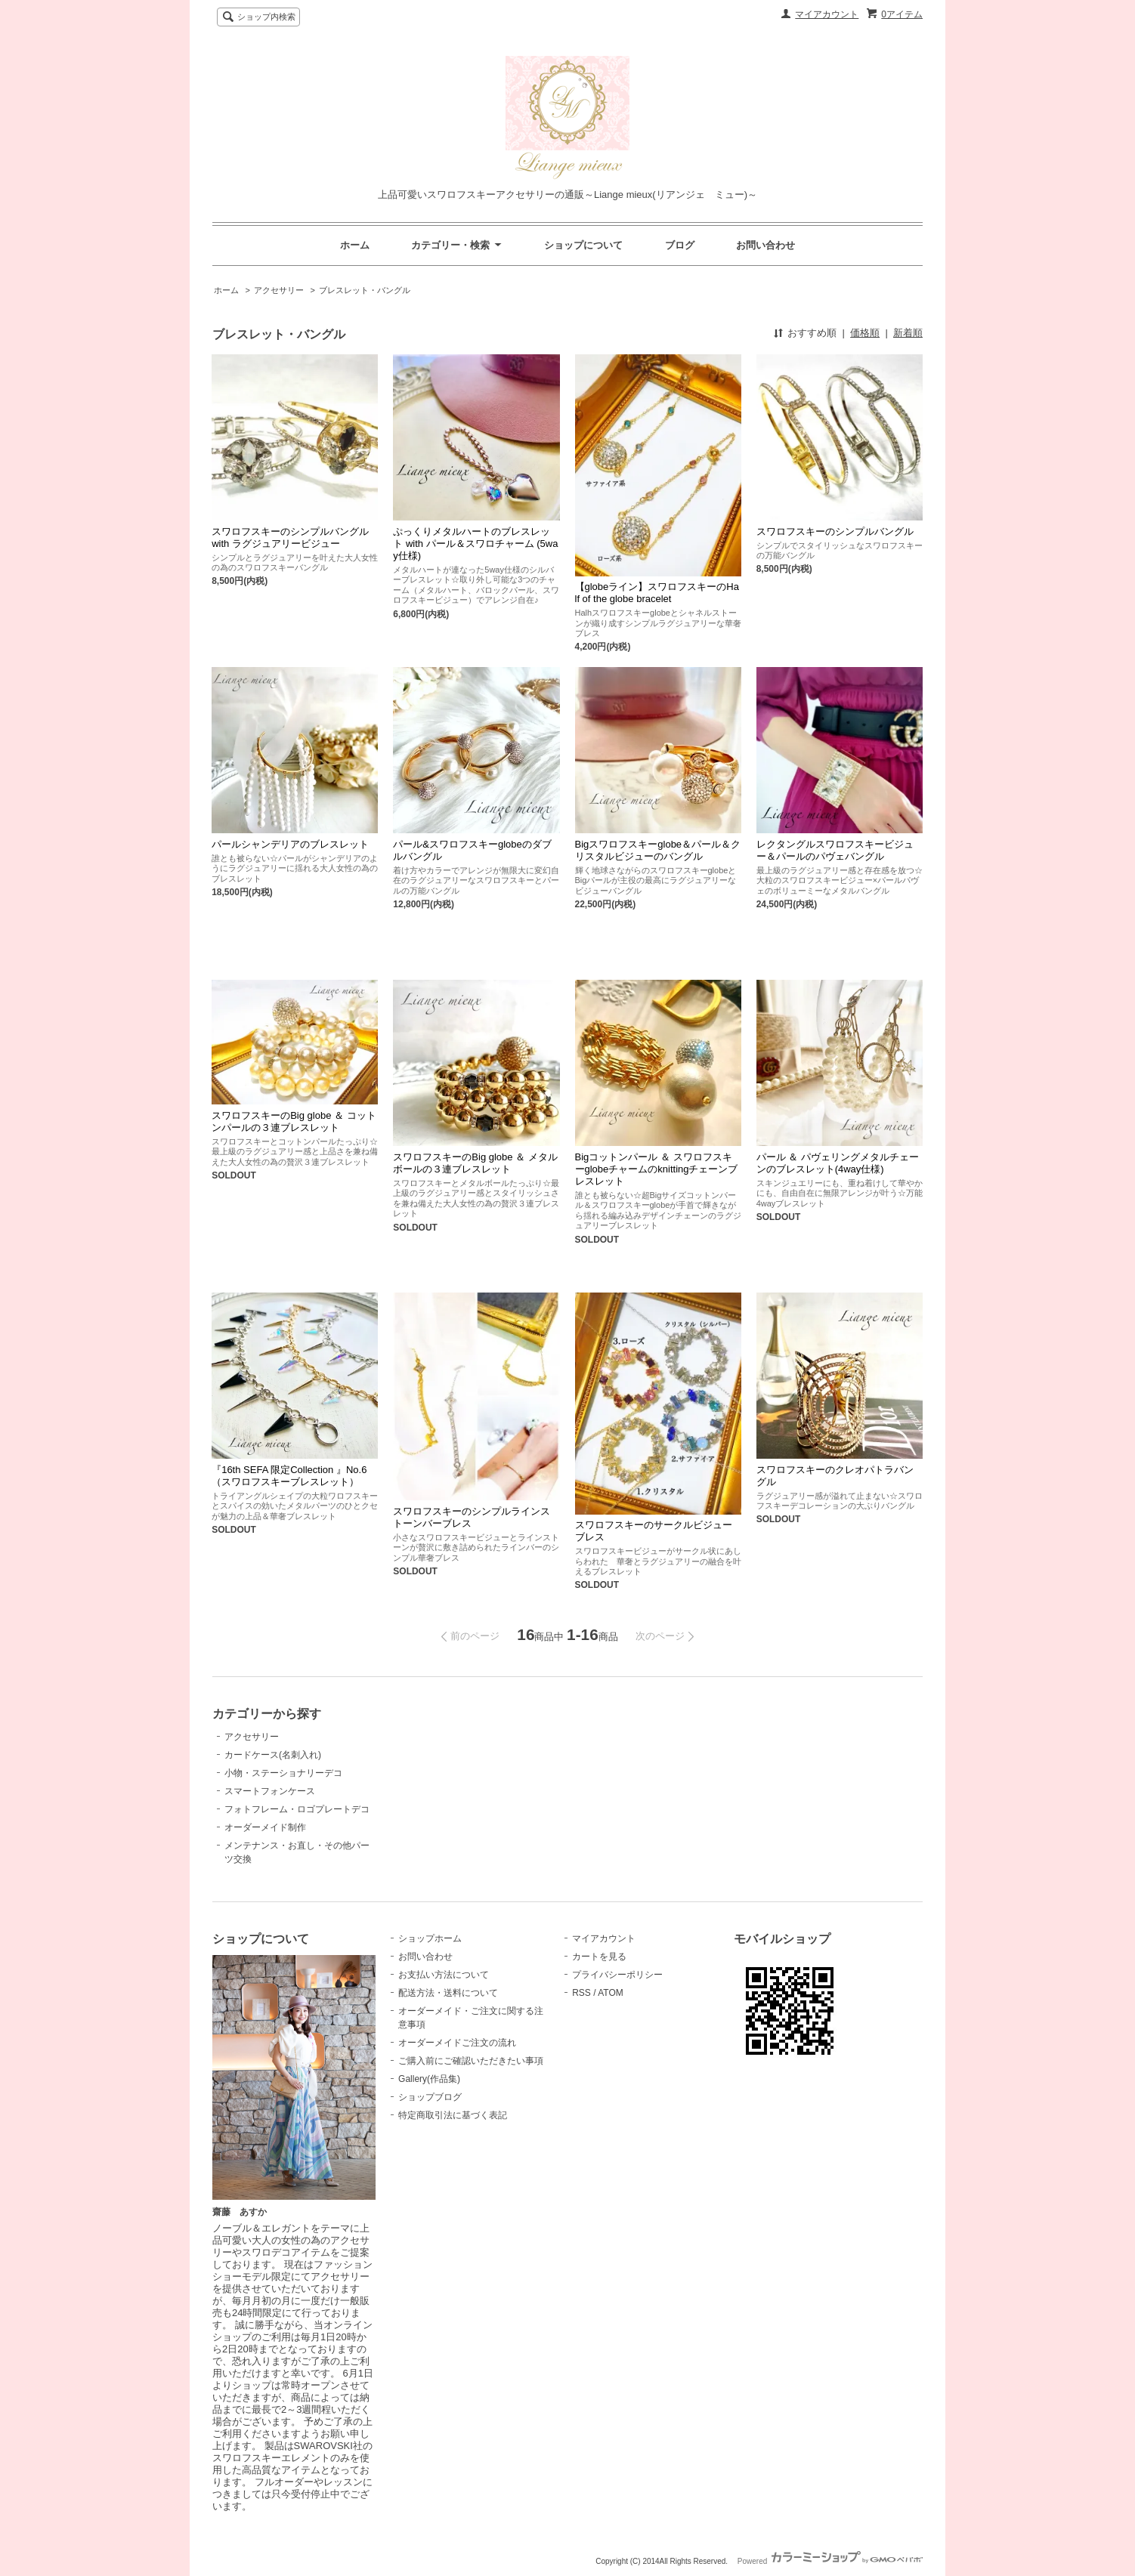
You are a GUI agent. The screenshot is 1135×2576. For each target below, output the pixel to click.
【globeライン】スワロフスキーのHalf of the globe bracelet (657, 592)
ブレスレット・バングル (364, 290)
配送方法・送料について (448, 1993)
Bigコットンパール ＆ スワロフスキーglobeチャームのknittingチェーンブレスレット (656, 1169)
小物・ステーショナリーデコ (283, 1773)
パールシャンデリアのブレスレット (290, 844)
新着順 (908, 332)
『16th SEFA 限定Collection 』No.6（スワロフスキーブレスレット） (289, 1475)
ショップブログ (430, 2097)
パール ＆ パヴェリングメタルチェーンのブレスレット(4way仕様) (837, 1163)
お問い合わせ (765, 245)
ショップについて (583, 245)
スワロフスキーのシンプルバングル (835, 531)
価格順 (865, 332)
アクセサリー (279, 290)
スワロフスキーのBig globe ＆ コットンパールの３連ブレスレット (294, 1121)
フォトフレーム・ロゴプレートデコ (297, 1809)
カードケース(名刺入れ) (272, 1755)
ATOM (610, 1993)
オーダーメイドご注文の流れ (457, 2042)
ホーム (355, 245)
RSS (581, 1993)
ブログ (679, 245)
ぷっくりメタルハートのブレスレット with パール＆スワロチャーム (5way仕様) (475, 543)
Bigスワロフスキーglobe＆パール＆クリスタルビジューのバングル (658, 850)
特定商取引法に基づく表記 (452, 2115)
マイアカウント (826, 14)
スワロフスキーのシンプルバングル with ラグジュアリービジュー (290, 537)
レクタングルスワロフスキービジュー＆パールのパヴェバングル (835, 850)
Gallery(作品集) (429, 2079)
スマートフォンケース (269, 1791)
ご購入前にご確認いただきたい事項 (470, 2061)
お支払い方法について (443, 1974)
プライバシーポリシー (617, 1974)
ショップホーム (430, 1938)
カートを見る (599, 1956)
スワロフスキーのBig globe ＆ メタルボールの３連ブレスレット (475, 1163)
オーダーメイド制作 (265, 1827)
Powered (830, 2561)
